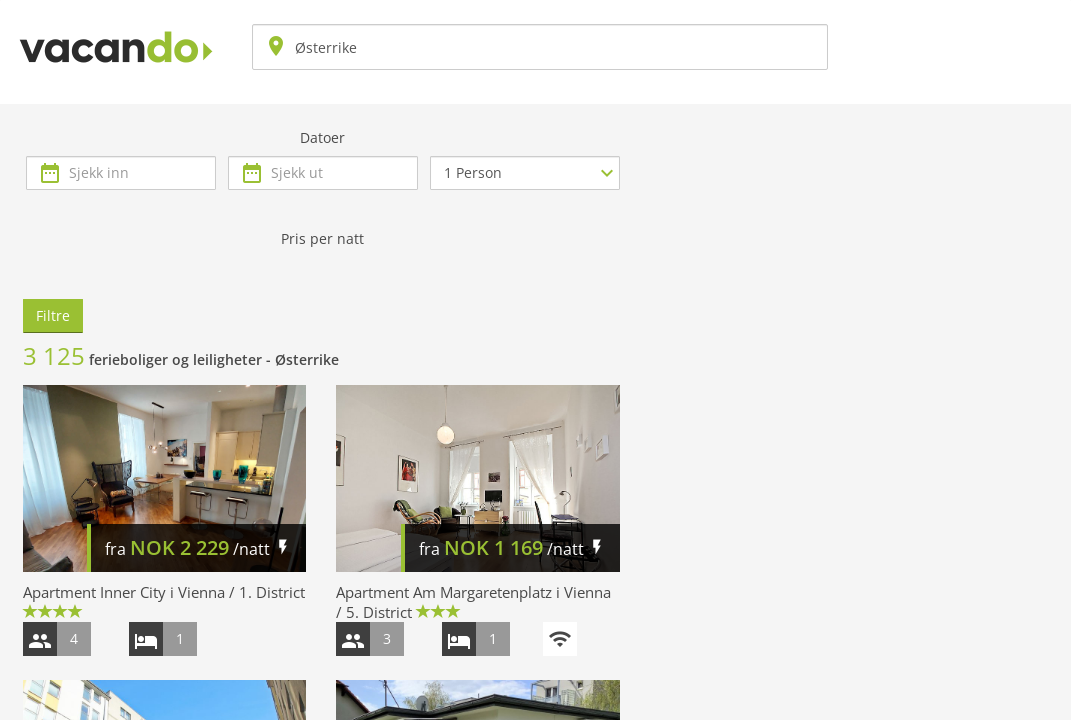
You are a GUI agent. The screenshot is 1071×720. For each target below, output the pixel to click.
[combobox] (540, 47)
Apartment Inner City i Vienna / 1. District (164, 592)
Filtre (53, 315)
